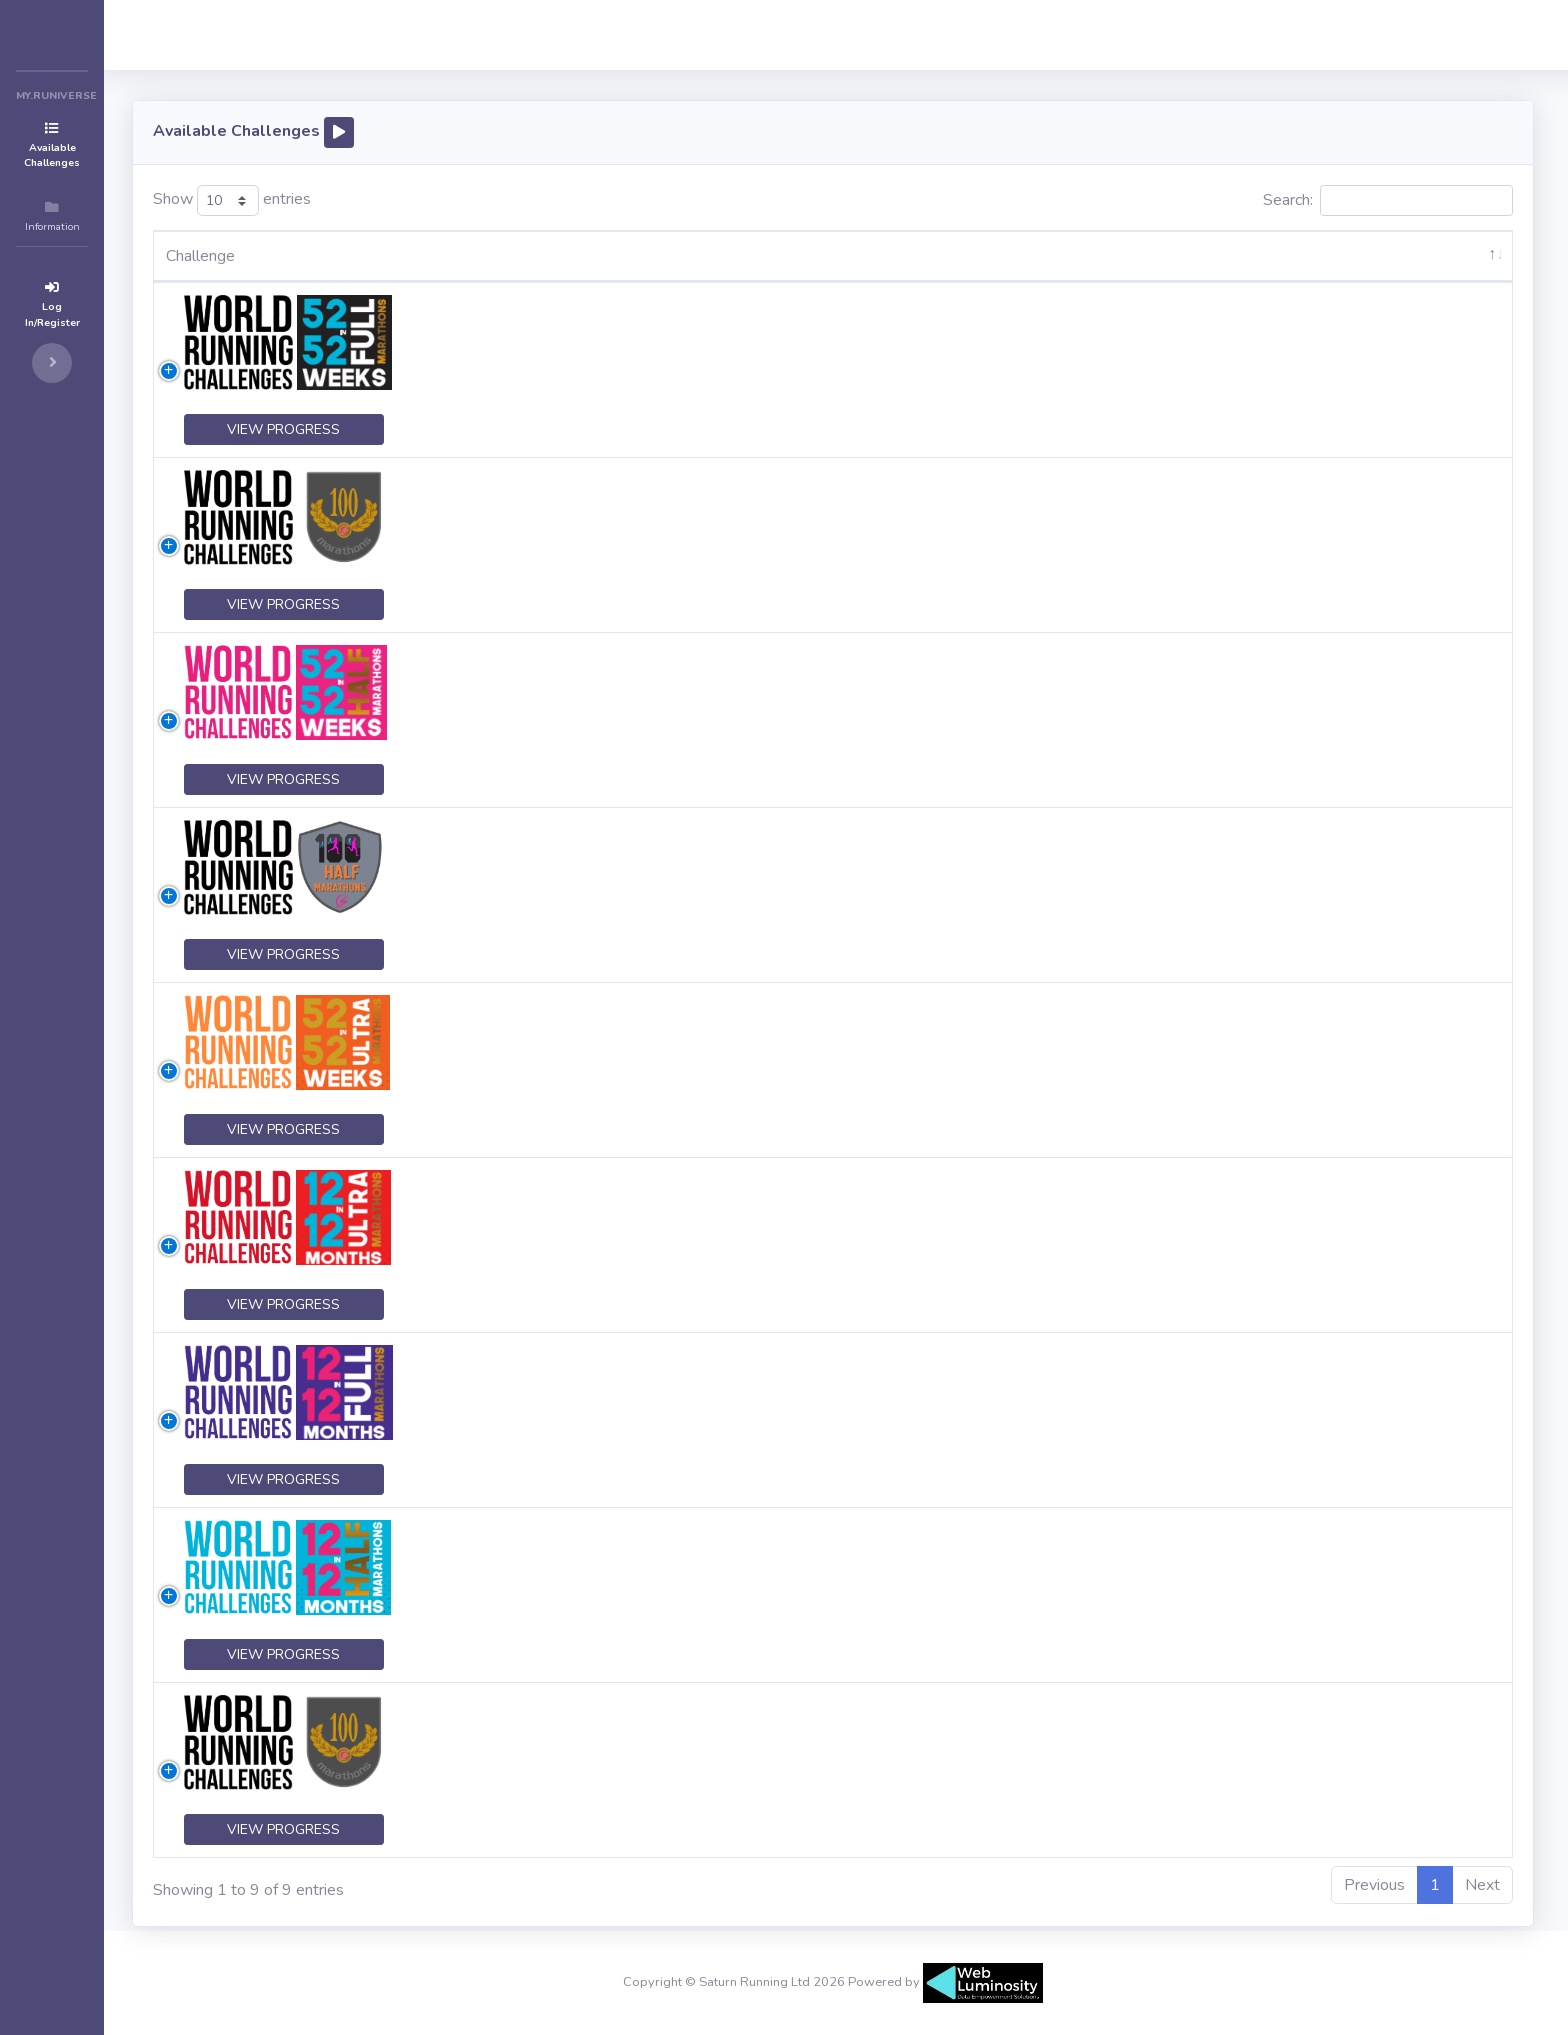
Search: (1388, 200)
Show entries (330, 200)
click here (982, 379)
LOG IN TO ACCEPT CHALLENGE (1441, 331)
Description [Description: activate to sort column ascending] (546, 256)
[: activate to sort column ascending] (1441, 256)
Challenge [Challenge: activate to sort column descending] (298, 256)
